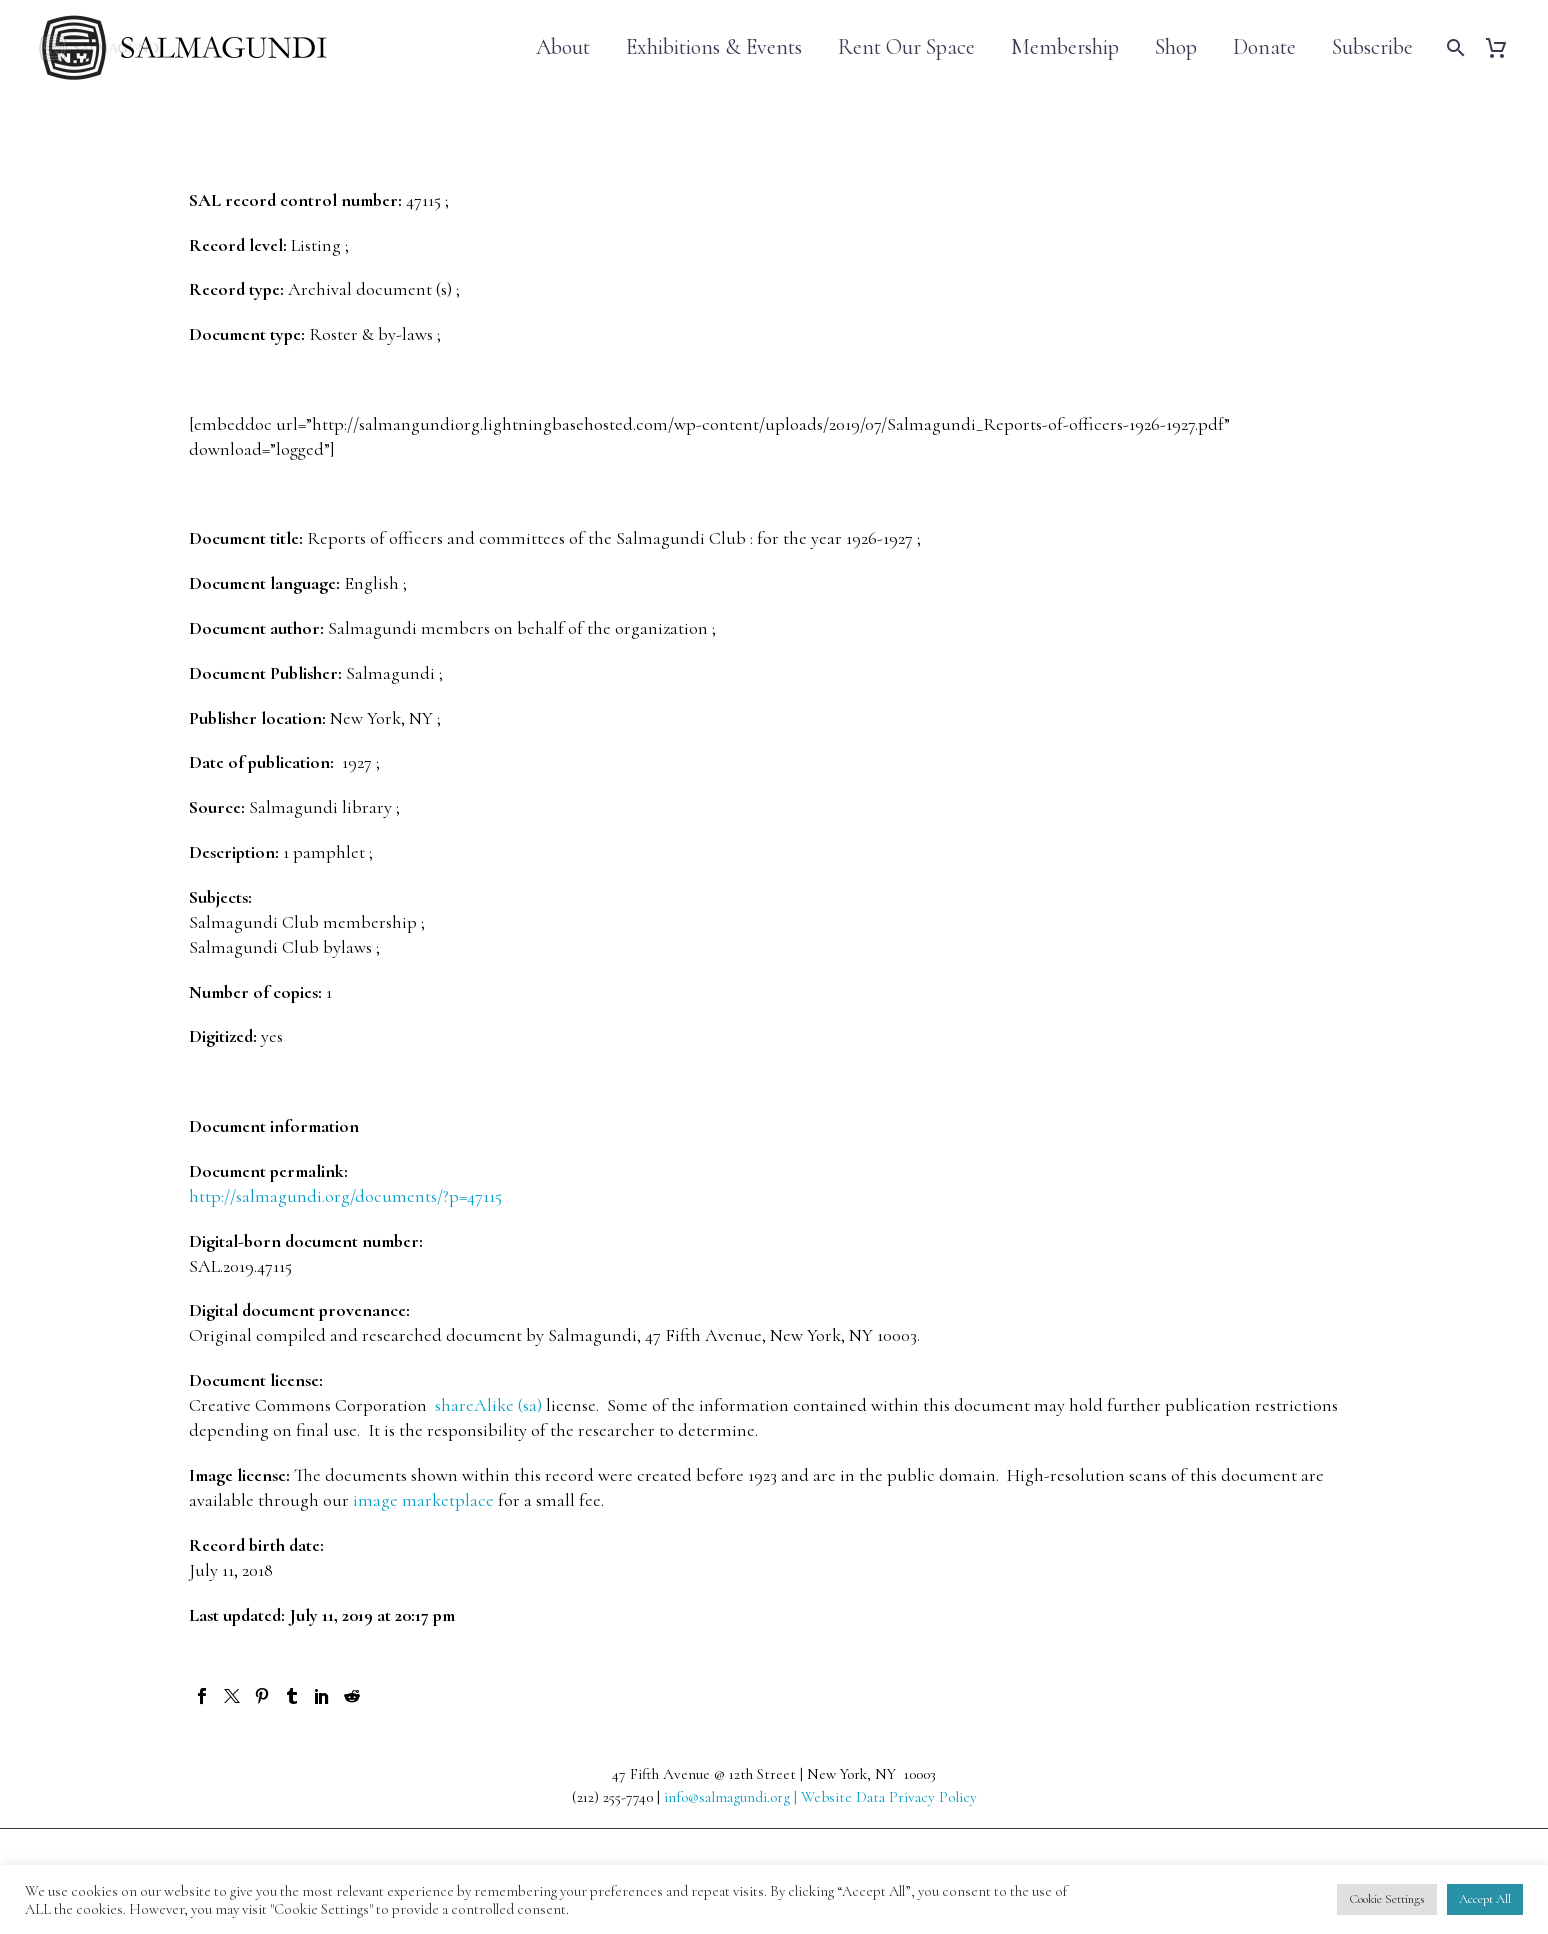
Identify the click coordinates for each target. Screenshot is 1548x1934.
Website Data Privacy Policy (889, 1797)
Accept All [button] (1485, 1899)
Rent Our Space (906, 47)
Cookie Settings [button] (1387, 1899)
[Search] (1453, 47)
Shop (1176, 47)
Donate (1264, 47)
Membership (1065, 47)
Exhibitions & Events (714, 47)
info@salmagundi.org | (732, 1797)
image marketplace (423, 1500)
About (563, 47)
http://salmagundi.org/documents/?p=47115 (345, 1196)
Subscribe (1372, 47)
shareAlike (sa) (488, 1405)
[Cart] (1503, 47)
